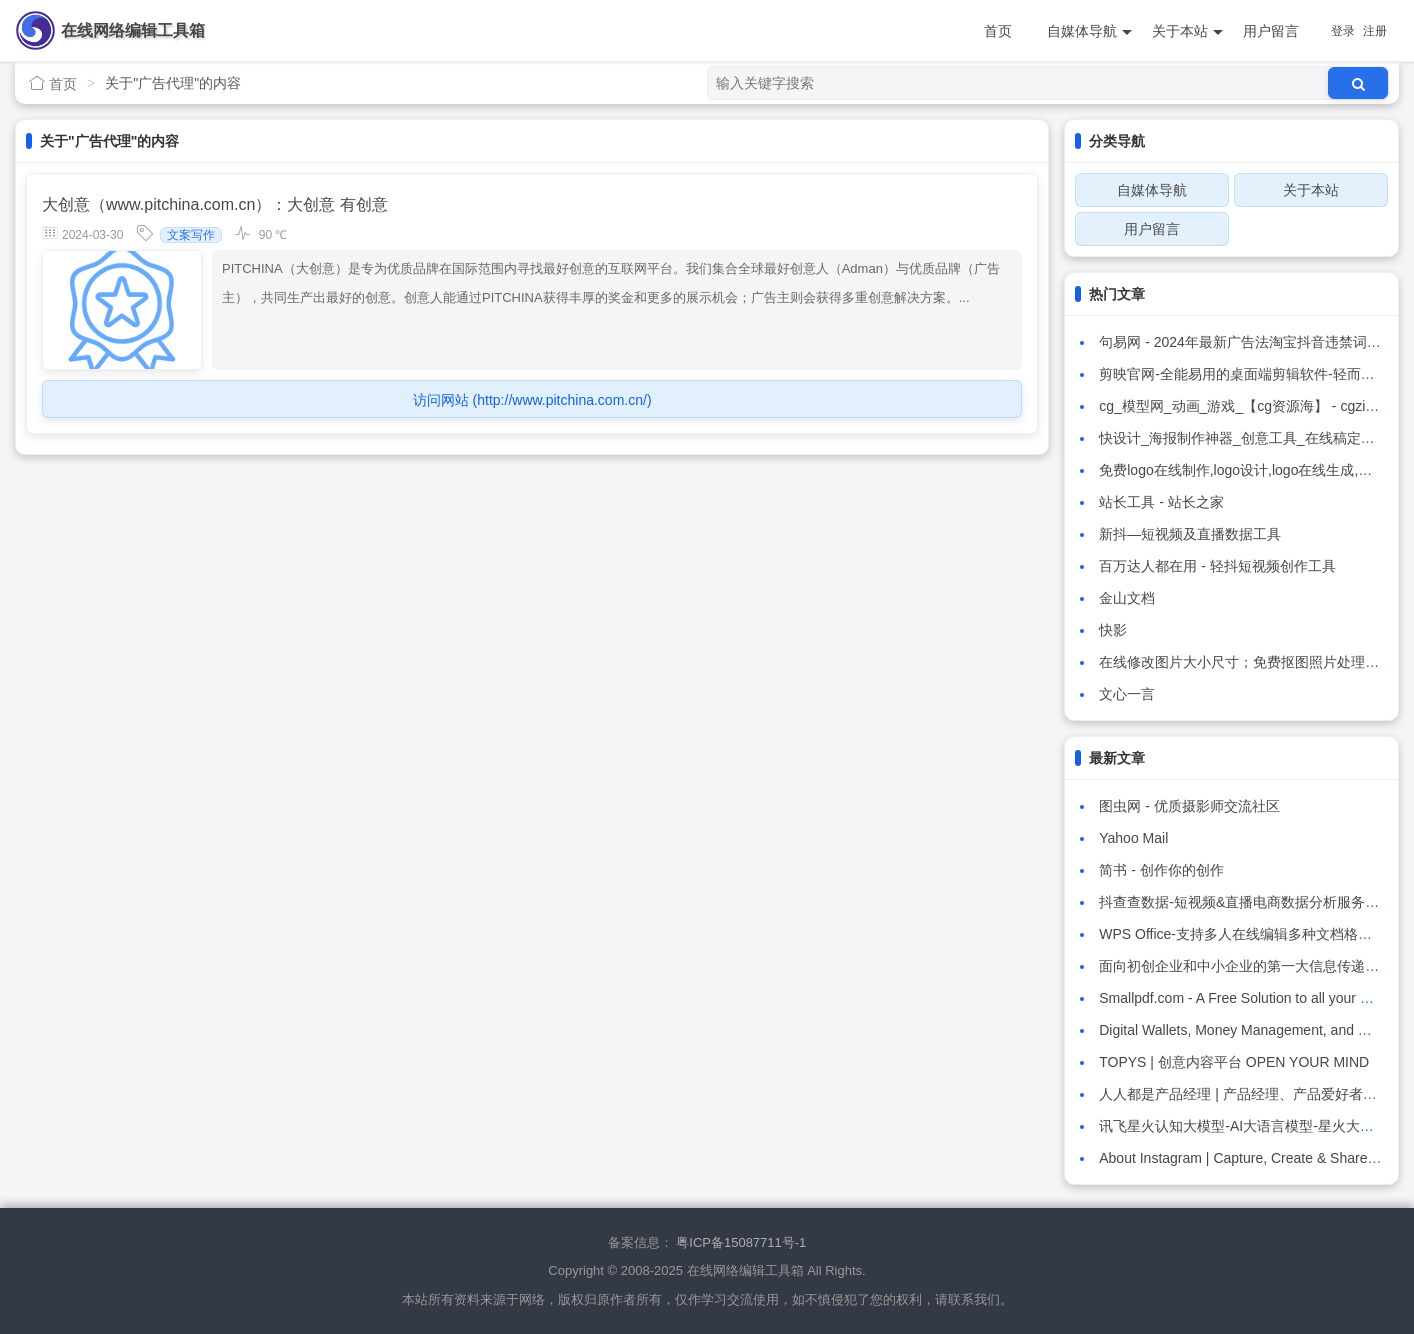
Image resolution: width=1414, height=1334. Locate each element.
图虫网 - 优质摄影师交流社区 (1189, 806)
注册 (1375, 31)
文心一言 (1127, 694)
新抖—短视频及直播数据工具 (1190, 534)
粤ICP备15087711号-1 (741, 1242)
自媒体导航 (1089, 31)
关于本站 (1187, 31)
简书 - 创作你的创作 (1161, 870)
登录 (1343, 31)
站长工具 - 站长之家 (1161, 502)
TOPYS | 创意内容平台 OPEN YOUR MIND (1234, 1062)
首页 (998, 31)
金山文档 (1127, 598)
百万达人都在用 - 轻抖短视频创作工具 (1217, 566)
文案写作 (191, 235)
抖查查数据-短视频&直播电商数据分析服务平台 (1246, 902)
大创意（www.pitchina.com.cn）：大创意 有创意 (215, 204)
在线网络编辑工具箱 (133, 30)
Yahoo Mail (1133, 838)
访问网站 (532, 400)
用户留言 (1271, 31)
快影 (1113, 630)
